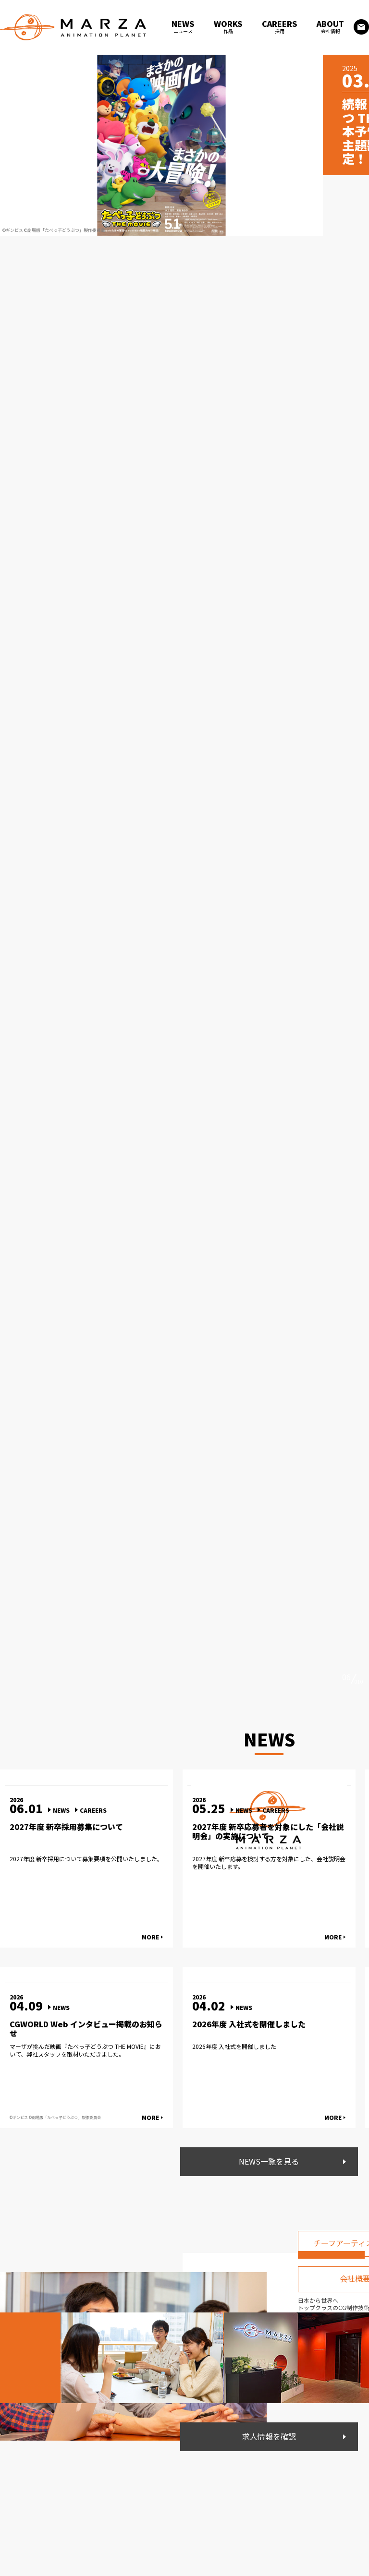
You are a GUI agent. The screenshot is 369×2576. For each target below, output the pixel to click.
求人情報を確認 (269, 2437)
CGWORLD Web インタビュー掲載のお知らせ (86, 2029)
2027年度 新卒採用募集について (66, 1826)
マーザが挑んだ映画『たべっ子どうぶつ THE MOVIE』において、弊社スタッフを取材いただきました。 (85, 2050)
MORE (150, 1937)
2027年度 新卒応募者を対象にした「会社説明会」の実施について (268, 1831)
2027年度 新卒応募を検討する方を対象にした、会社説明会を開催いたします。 (268, 1862)
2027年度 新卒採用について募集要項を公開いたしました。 (86, 1859)
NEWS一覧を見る (269, 2161)
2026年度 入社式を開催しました (249, 2024)
